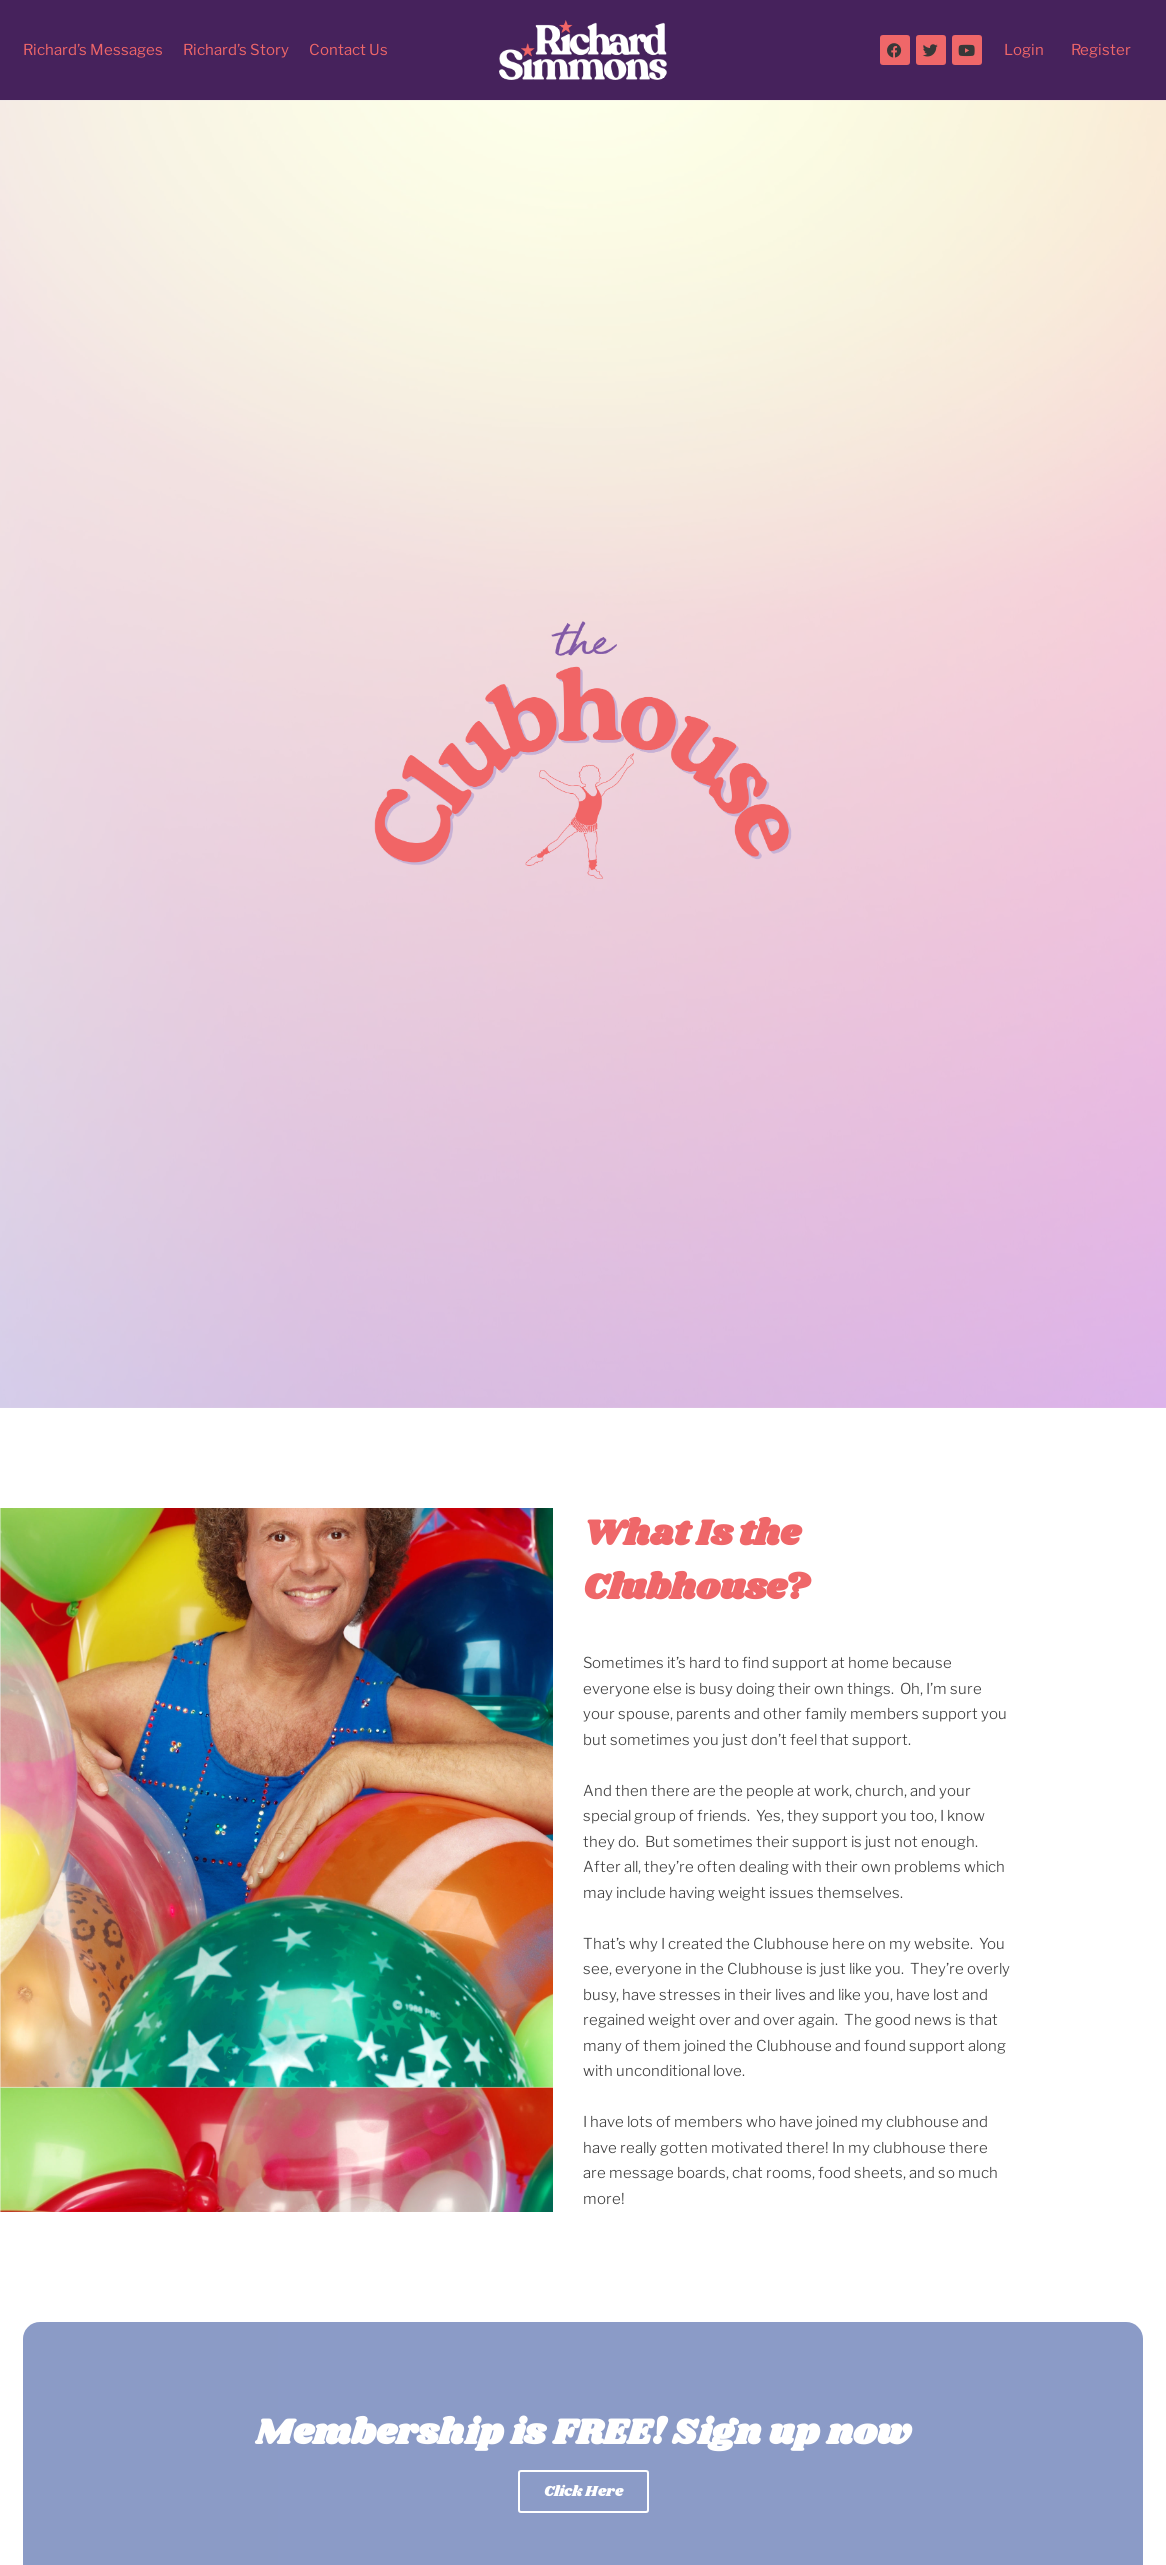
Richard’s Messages (93, 50)
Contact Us (348, 50)
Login (1024, 50)
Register (1101, 50)
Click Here (583, 2491)
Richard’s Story (236, 50)
